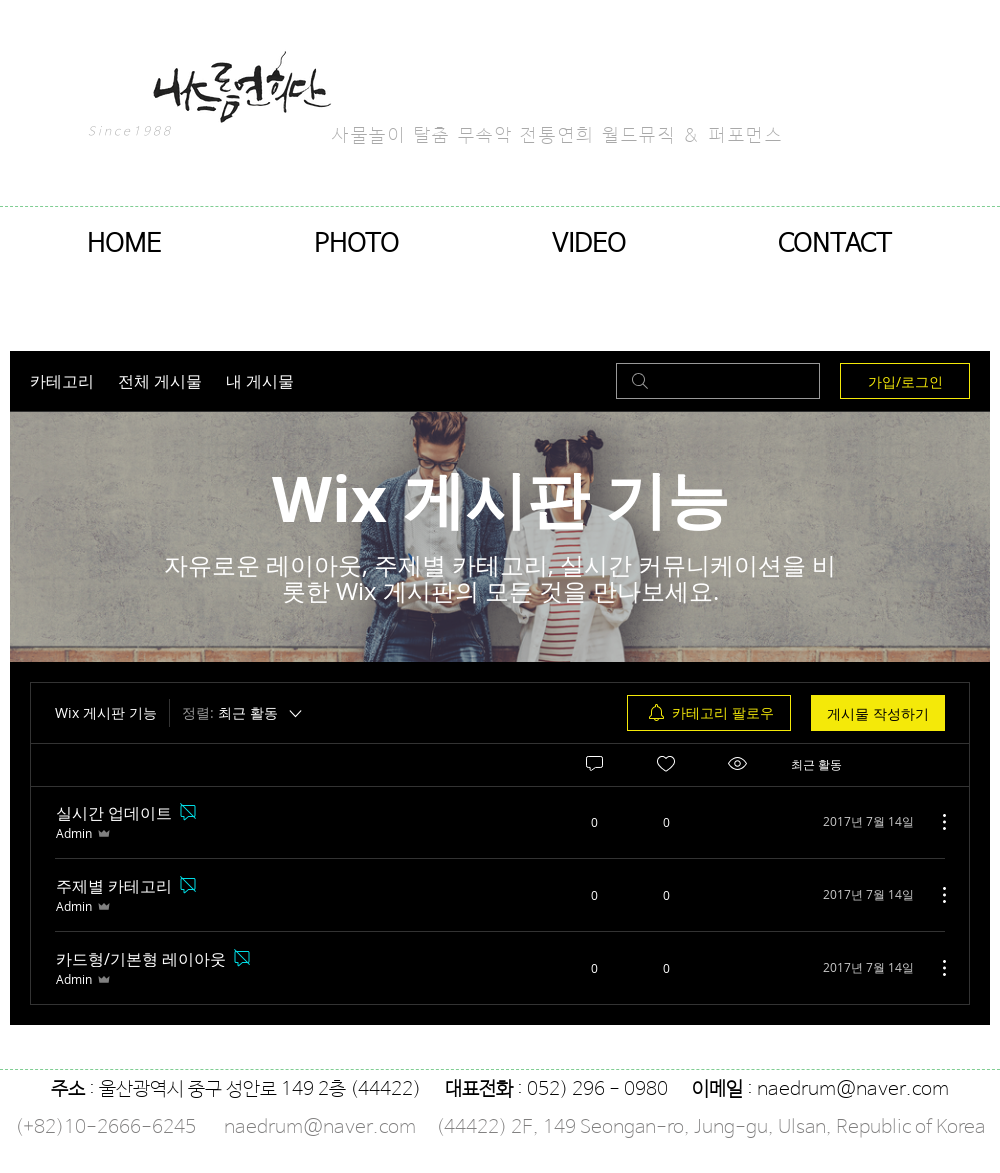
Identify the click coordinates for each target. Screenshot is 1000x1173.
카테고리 (62, 381)
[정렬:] (243, 713)
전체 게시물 (160, 381)
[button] (356, 244)
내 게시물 (260, 381)
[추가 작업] (934, 822)
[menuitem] (709, 713)
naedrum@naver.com (853, 1090)
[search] (718, 381)
